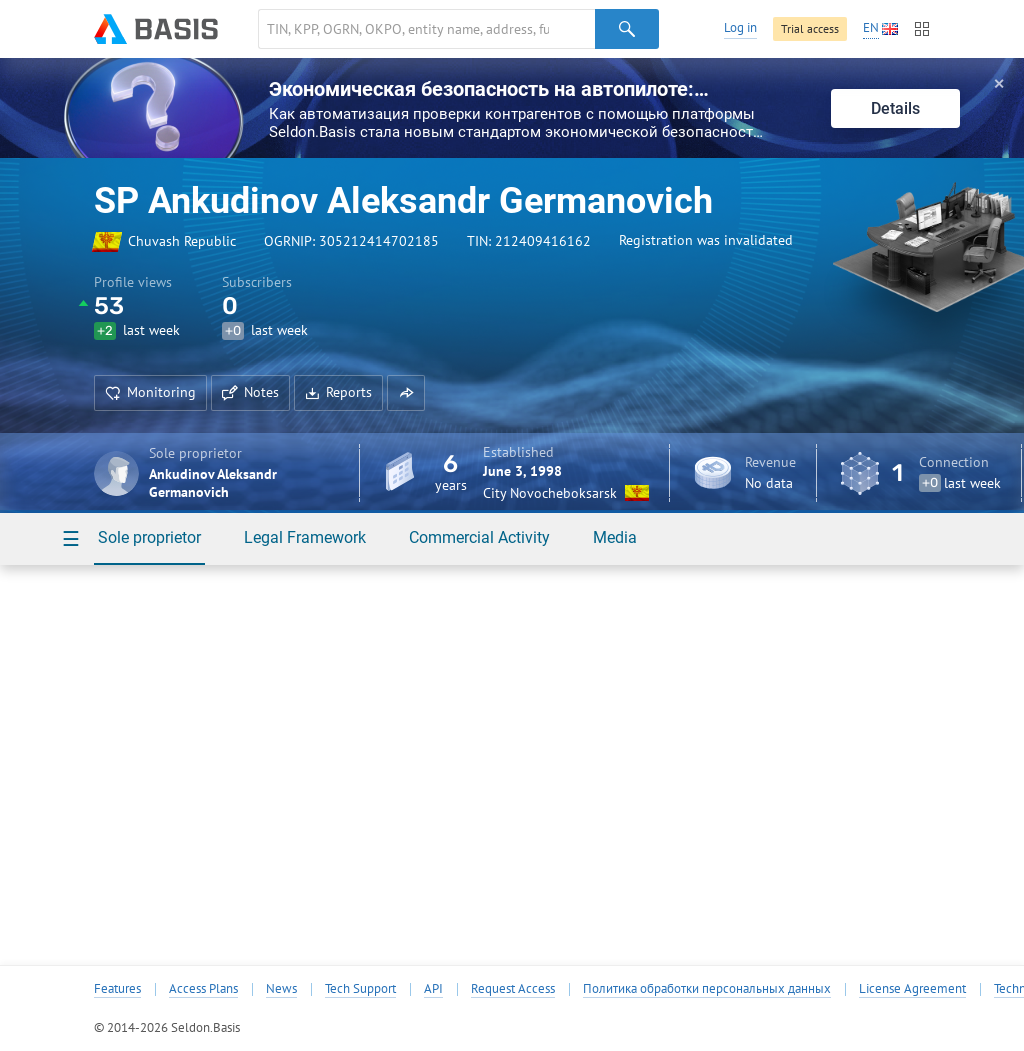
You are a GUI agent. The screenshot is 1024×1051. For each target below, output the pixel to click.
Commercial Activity (479, 537)
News (281, 989)
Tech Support (360, 989)
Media (615, 537)
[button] (406, 393)
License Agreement (912, 989)
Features (117, 989)
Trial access (810, 28)
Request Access (513, 989)
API (433, 989)
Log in (740, 27)
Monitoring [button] (150, 392)
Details (895, 108)
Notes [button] (250, 392)
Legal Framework (305, 537)
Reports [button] (338, 392)
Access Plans (203, 989)
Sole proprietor (149, 537)
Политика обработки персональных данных (707, 989)
